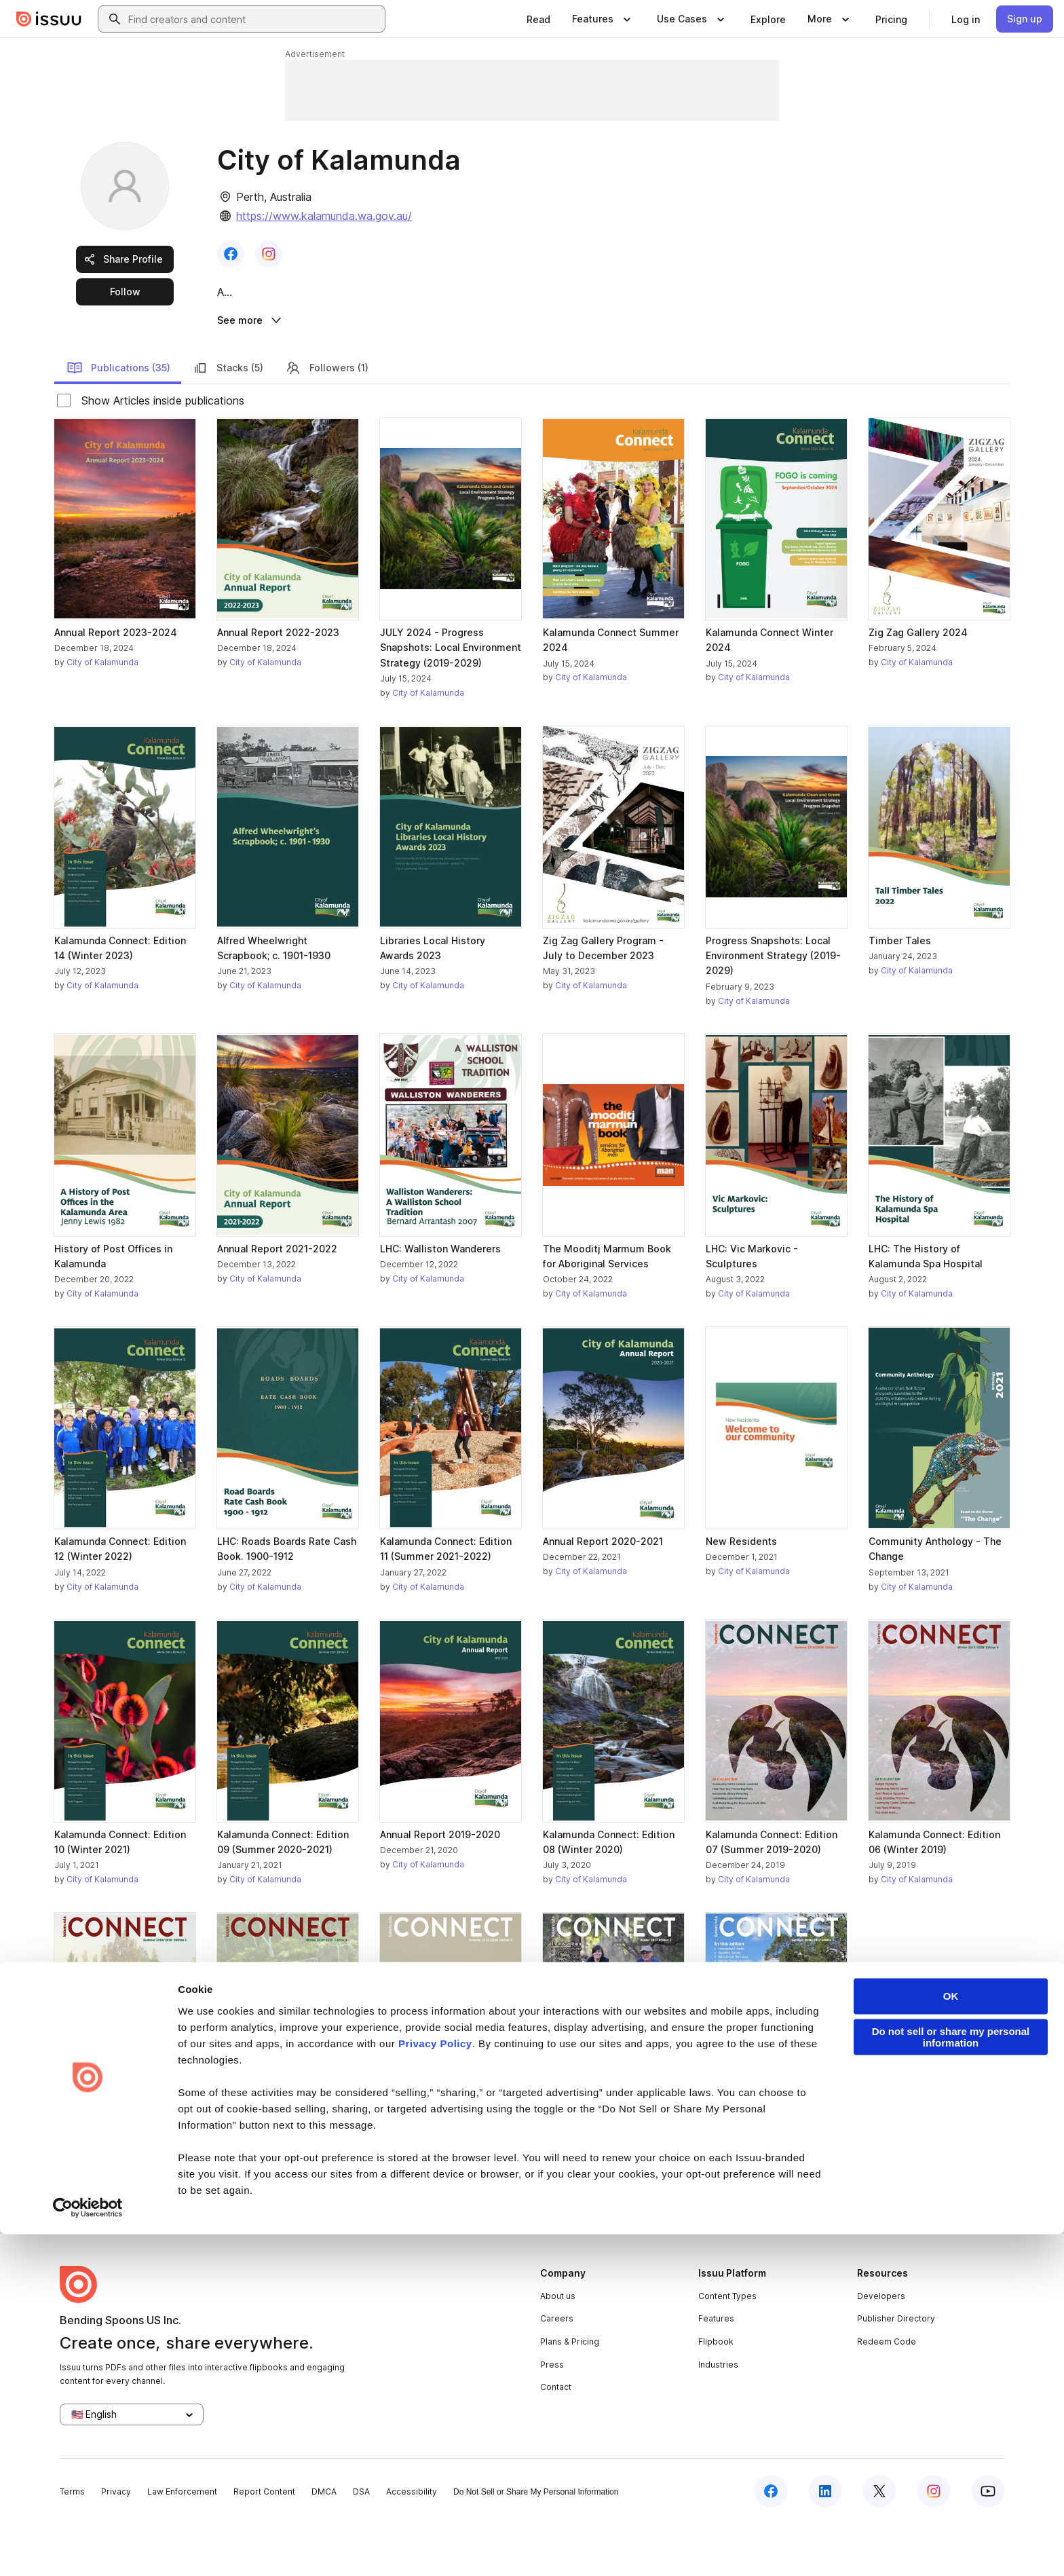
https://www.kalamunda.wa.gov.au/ (324, 216)
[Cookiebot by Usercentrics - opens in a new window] (87, 2549)
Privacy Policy (435, 2385)
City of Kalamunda (102, 714)
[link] (538, 19)
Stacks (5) (227, 419)
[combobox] (253, 19)
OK (951, 2338)
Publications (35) (118, 419)
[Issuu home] (49, 19)
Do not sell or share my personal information (951, 2379)
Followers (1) (326, 419)
